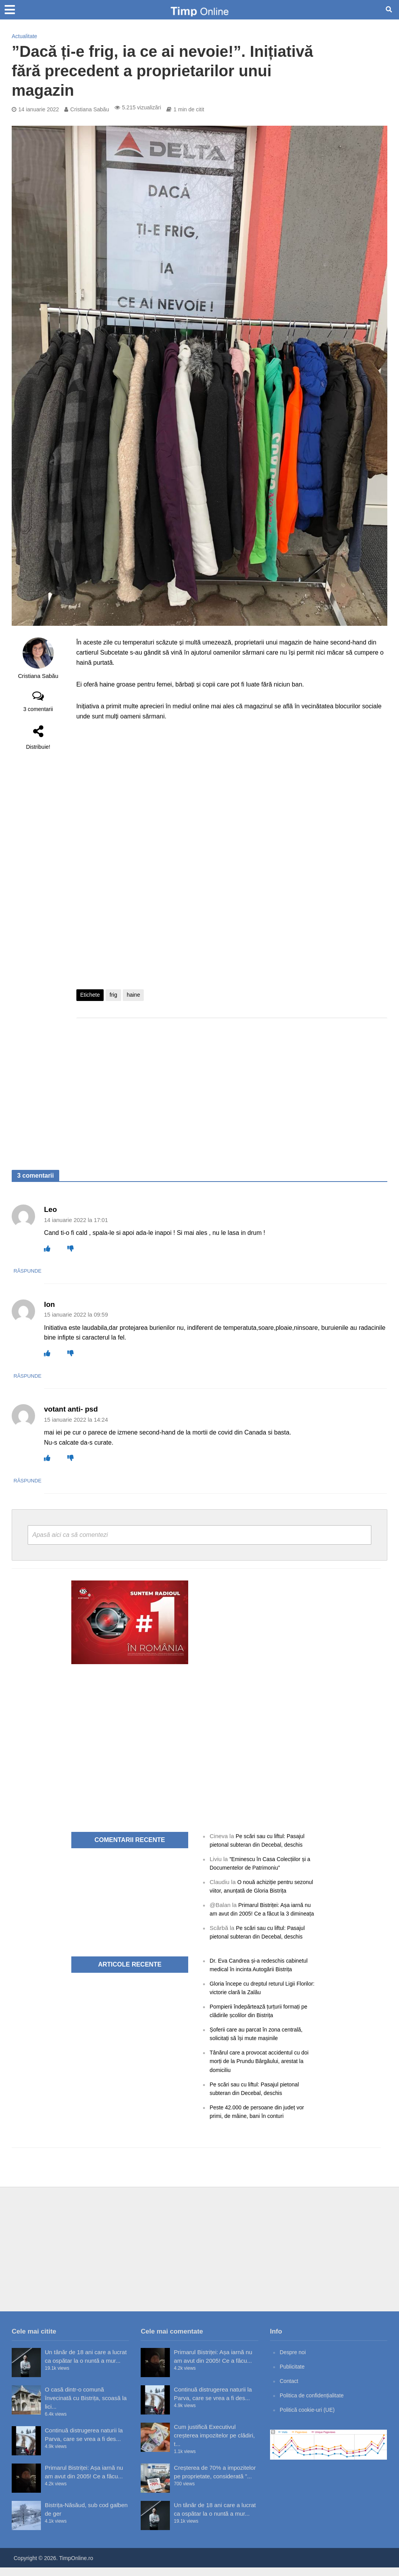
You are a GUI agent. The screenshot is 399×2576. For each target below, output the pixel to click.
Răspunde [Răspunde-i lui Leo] (59, 1271)
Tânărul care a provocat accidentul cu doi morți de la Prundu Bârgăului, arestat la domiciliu (263, 2069)
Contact (290, 2389)
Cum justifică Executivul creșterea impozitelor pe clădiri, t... (214, 2444)
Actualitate (24, 36)
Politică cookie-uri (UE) (309, 2418)
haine (133, 995)
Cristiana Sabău (89, 109)
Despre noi (294, 2360)
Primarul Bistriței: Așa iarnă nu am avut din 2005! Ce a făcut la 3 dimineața (263, 1913)
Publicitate (293, 2375)
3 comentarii (38, 709)
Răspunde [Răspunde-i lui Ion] (59, 1376)
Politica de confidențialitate (314, 2403)
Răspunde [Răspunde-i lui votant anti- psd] (59, 1480)
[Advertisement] (231, 1086)
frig (113, 995)
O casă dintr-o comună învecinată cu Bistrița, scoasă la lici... (86, 2406)
